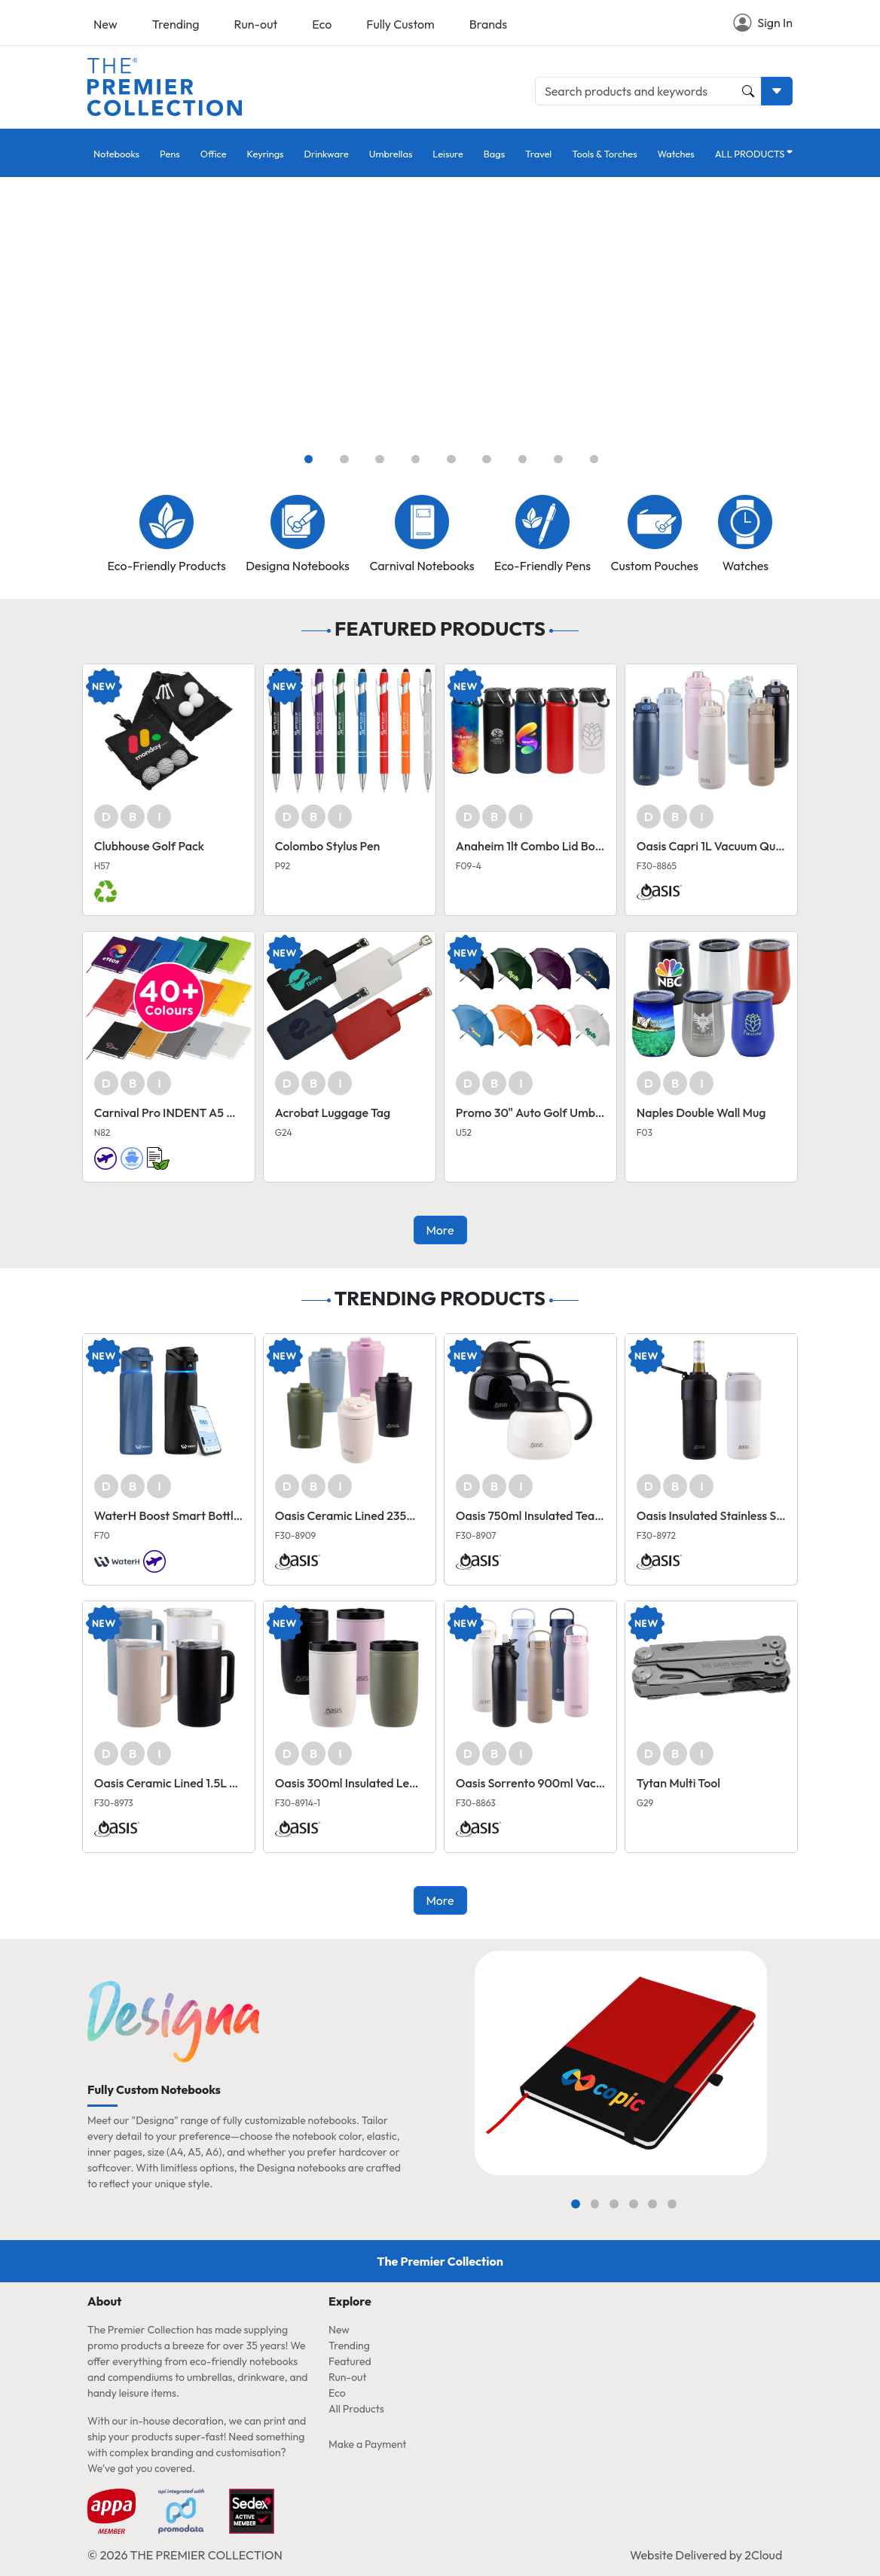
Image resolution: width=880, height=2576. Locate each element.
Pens (170, 154)
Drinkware (326, 154)
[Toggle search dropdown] (777, 91)
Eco (322, 24)
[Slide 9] (594, 459)
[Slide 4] (415, 459)
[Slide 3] (379, 459)
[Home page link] (164, 85)
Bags (494, 154)
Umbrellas (391, 154)
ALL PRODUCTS (750, 154)
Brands (488, 24)
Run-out (256, 24)
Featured (349, 2361)
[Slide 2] (344, 459)
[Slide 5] (451, 459)
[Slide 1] (308, 459)
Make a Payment (367, 2444)
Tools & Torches (604, 154)
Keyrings (265, 154)
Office (213, 154)
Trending (176, 24)
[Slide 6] (486, 459)
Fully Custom (400, 24)
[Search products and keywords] (648, 91)
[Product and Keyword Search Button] (748, 91)
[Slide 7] (522, 459)
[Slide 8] (558, 459)
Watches (676, 154)
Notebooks (116, 154)
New (105, 24)
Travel (538, 154)
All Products (356, 2409)
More (440, 1230)
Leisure (447, 154)
